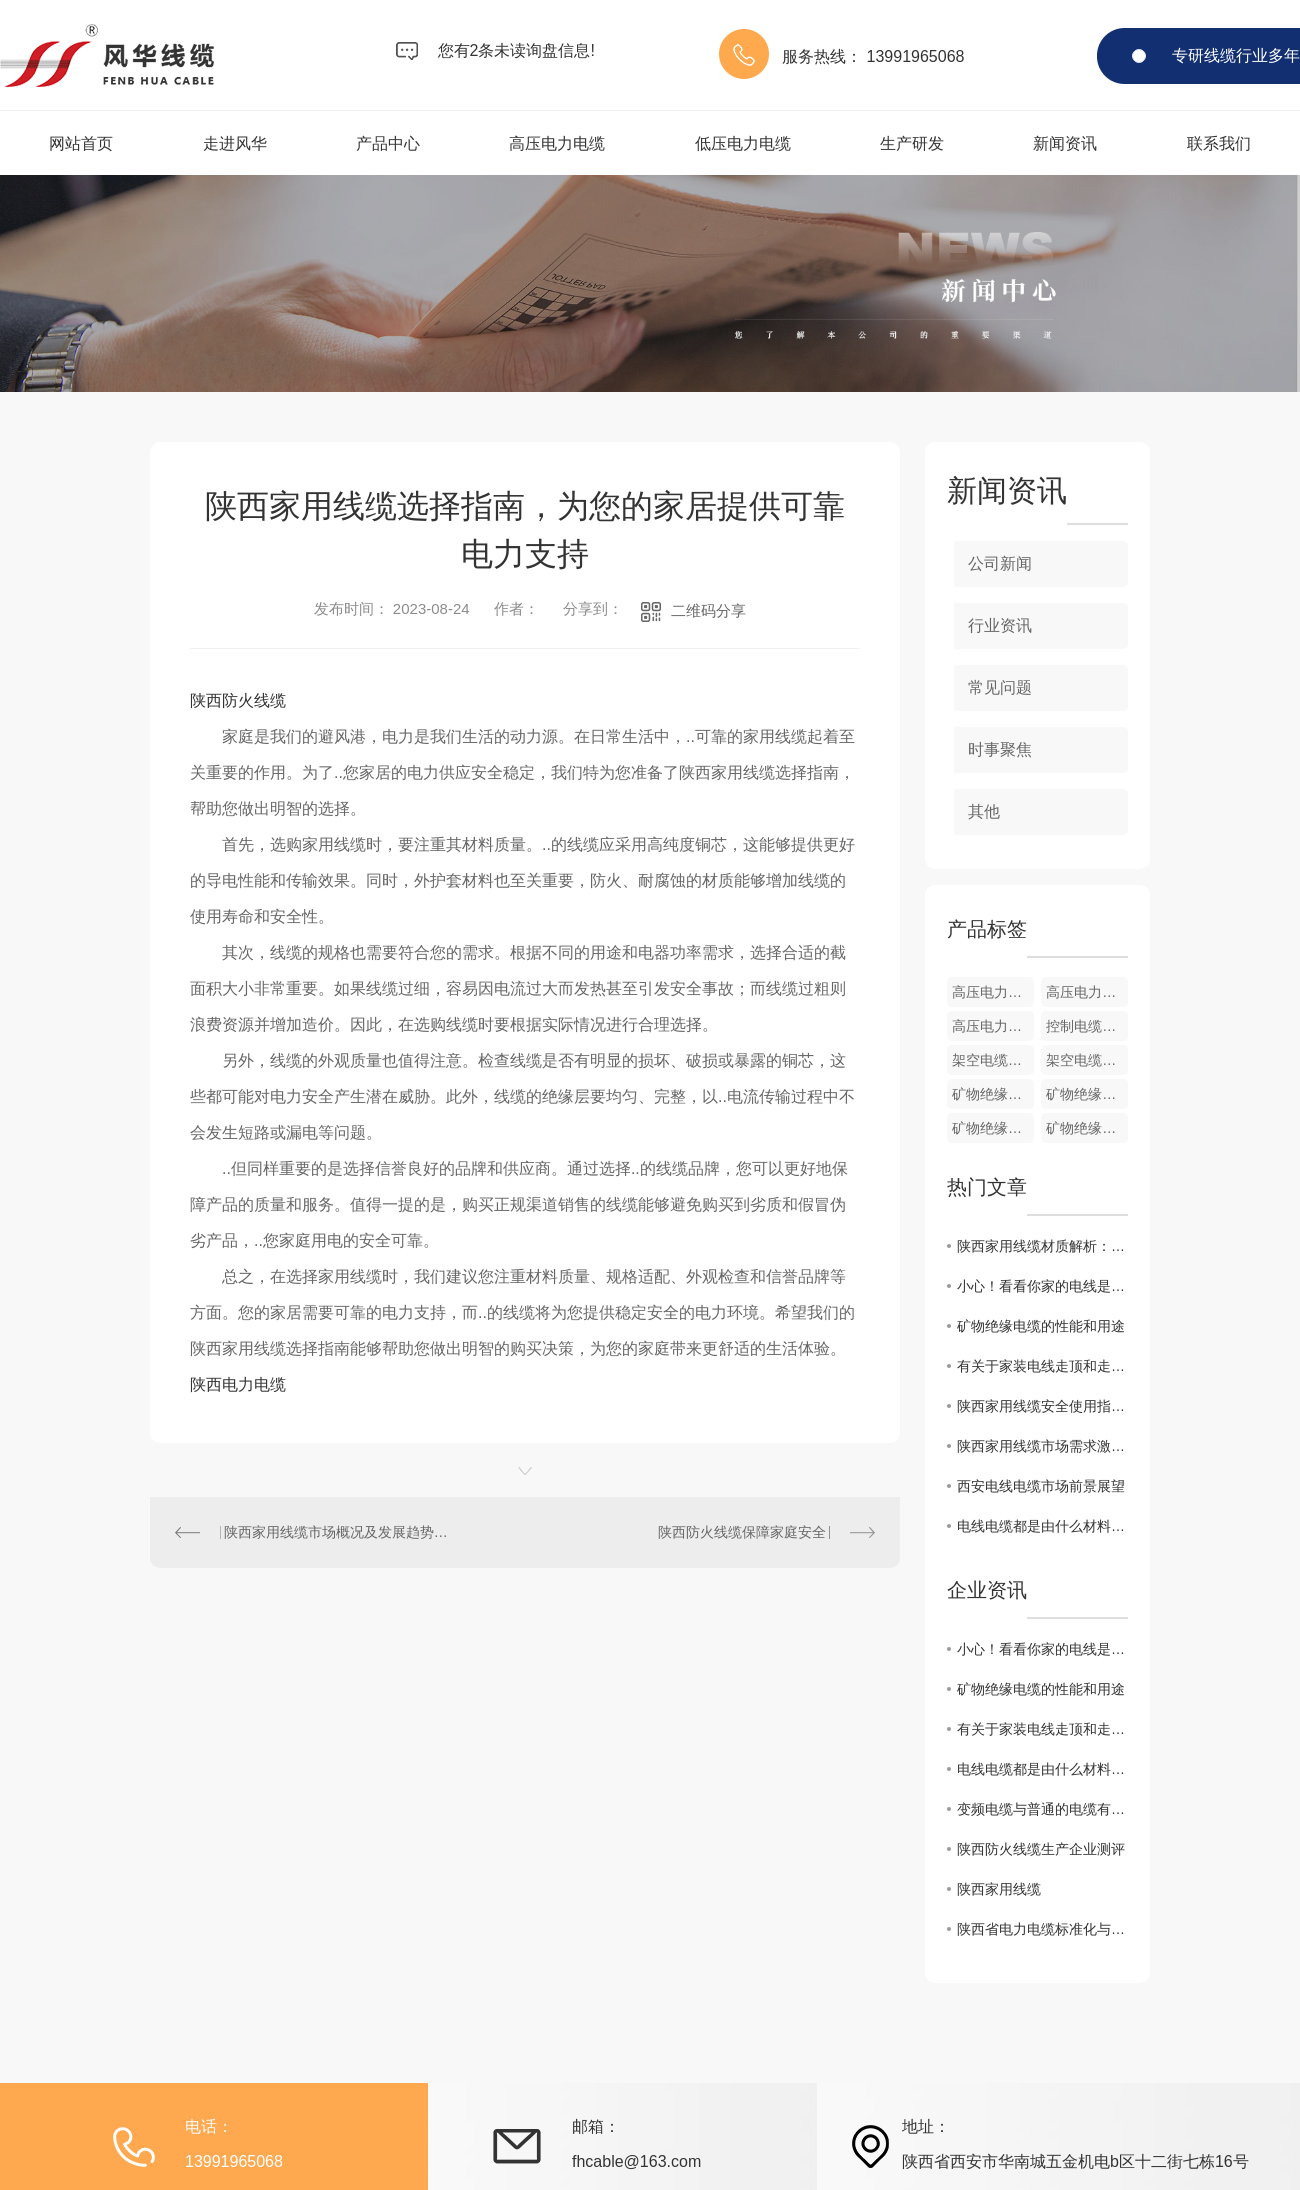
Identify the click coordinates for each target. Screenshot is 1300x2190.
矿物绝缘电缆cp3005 (993, 1094)
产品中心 (388, 143)
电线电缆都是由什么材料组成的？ (1042, 1526)
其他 (984, 811)
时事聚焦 (1000, 749)
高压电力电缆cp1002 (1087, 992)
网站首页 (81, 143)
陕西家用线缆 (999, 1889)
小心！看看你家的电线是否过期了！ (1042, 1286)
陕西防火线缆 (238, 700)
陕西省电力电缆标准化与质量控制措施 (1042, 1929)
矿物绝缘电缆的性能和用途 (1041, 1326)
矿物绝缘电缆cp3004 (1087, 1094)
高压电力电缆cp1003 (993, 992)
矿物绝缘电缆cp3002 (1087, 1128)
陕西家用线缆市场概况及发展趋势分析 (338, 1532)
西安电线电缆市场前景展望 (1041, 1486)
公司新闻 (1000, 563)
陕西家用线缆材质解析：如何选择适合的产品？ (1042, 1246)
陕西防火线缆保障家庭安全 (742, 1532)
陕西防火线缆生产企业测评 (1041, 1849)
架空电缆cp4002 (993, 1060)
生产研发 (912, 143)
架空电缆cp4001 (1087, 1060)
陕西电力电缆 (238, 1384)
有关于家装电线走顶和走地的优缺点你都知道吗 (1042, 1366)
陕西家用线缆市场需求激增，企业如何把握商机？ (1042, 1446)
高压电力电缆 (557, 143)
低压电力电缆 (743, 143)
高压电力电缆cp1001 (993, 1026)
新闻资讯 (1065, 143)
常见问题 (1000, 687)
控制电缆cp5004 (1087, 1026)
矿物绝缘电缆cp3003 (993, 1128)
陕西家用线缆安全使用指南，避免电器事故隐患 (1042, 1406)
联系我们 (1219, 143)
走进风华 (235, 143)
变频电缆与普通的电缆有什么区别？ (1042, 1809)
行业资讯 (1000, 625)
